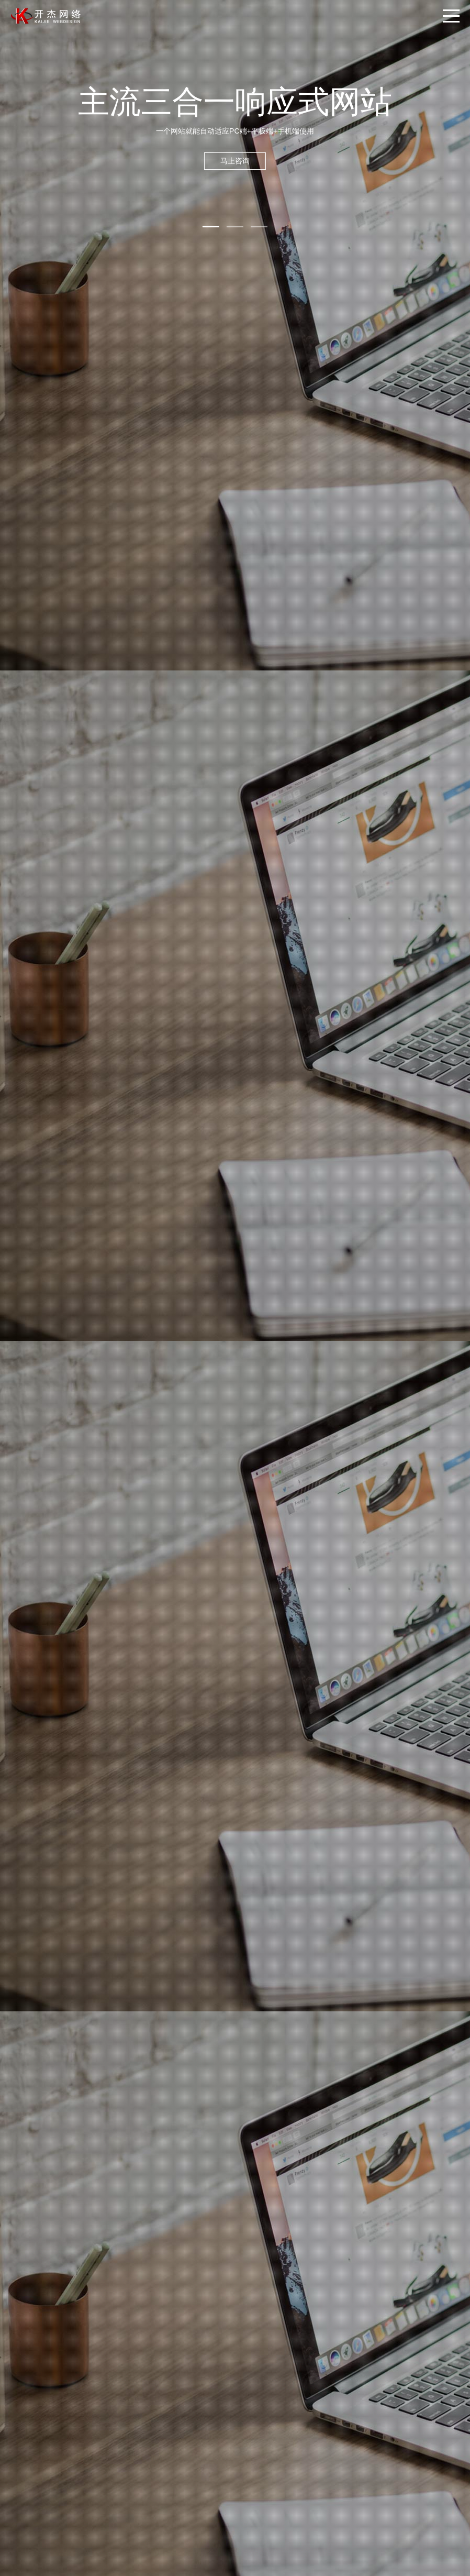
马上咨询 (235, 161)
